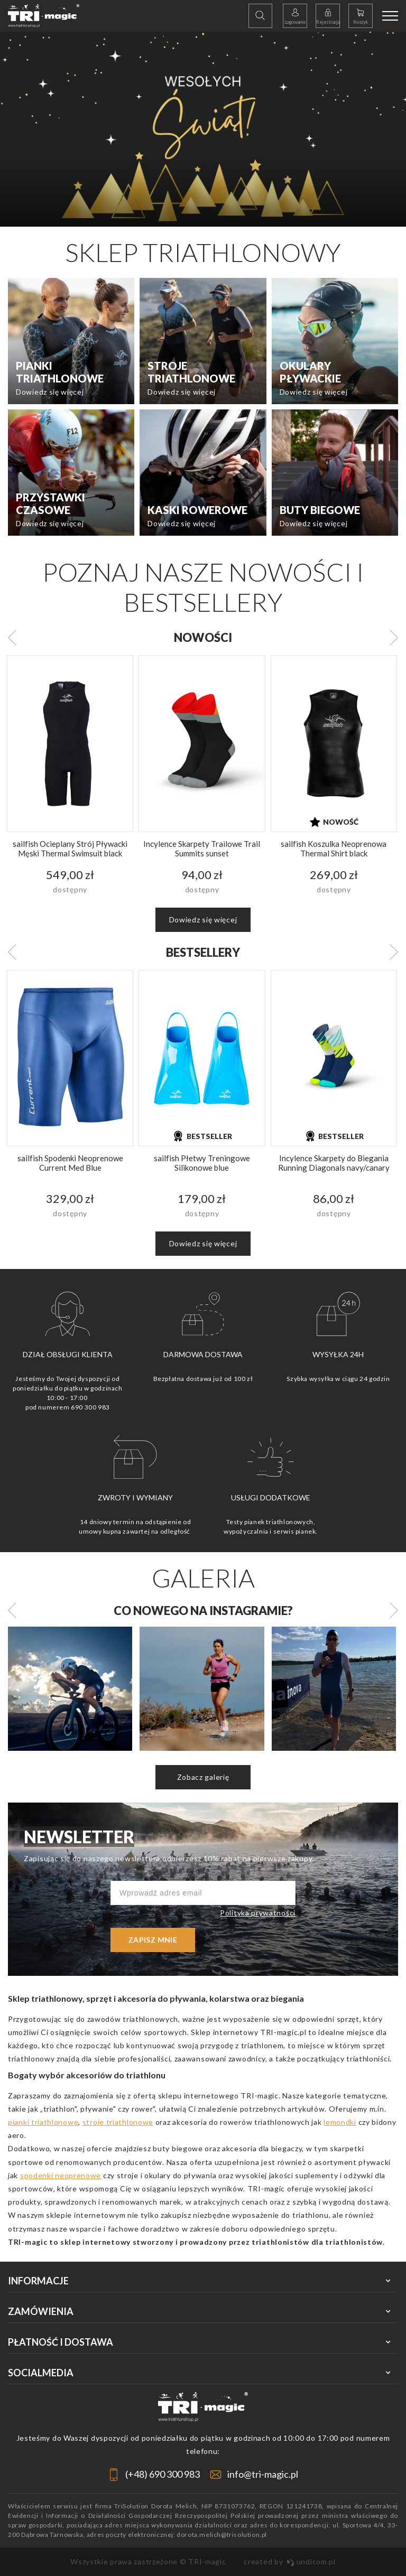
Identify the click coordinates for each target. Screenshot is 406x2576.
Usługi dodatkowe (270, 1497)
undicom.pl (311, 2561)
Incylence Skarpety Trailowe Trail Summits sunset (201, 848)
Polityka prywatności (258, 1912)
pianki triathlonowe (43, 2121)
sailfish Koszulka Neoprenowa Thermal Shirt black (333, 848)
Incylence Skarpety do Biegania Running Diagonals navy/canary (334, 1162)
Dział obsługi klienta (68, 1354)
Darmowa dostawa (203, 1354)
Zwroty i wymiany (135, 1497)
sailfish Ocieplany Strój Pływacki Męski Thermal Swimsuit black (70, 848)
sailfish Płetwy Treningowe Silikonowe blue (202, 1162)
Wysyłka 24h (338, 1354)
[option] (203, 129)
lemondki (340, 2121)
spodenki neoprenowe (60, 2175)
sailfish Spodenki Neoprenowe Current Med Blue (70, 1162)
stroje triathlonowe (117, 2121)
